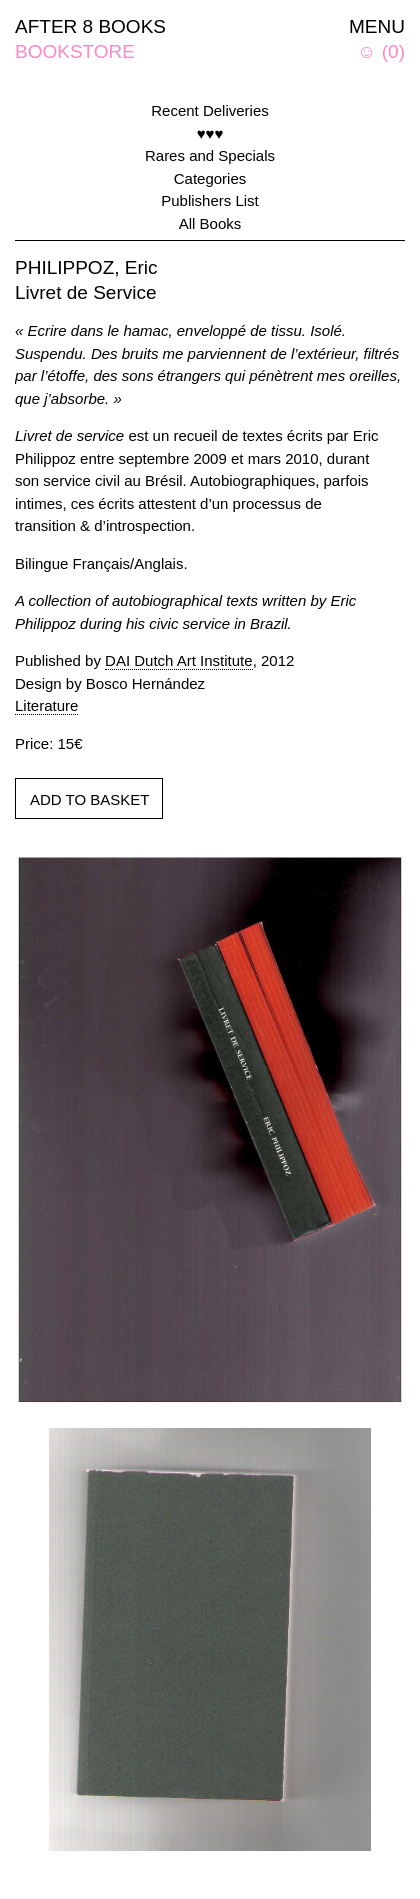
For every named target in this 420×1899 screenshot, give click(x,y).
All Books (210, 223)
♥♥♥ (210, 133)
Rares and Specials (210, 155)
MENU (377, 26)
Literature (46, 705)
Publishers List (210, 200)
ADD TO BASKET (89, 799)
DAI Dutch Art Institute (179, 660)
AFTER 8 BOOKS (90, 26)
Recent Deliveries (210, 110)
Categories (210, 178)
